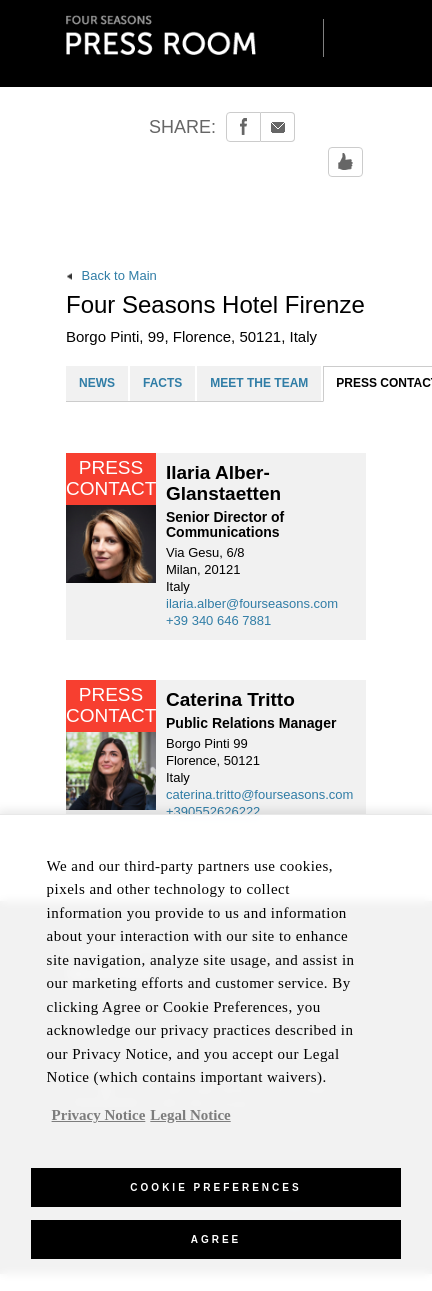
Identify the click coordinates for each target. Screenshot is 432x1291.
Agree (216, 1246)
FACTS (162, 383)
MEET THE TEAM (259, 383)
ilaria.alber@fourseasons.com (252, 603)
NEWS (97, 383)
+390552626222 (213, 811)
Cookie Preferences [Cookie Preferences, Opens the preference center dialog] (215, 1194)
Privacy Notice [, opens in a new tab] (99, 1123)
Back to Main (111, 275)
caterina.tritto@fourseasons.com (259, 794)
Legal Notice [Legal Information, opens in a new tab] (190, 1123)
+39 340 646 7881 (218, 620)
